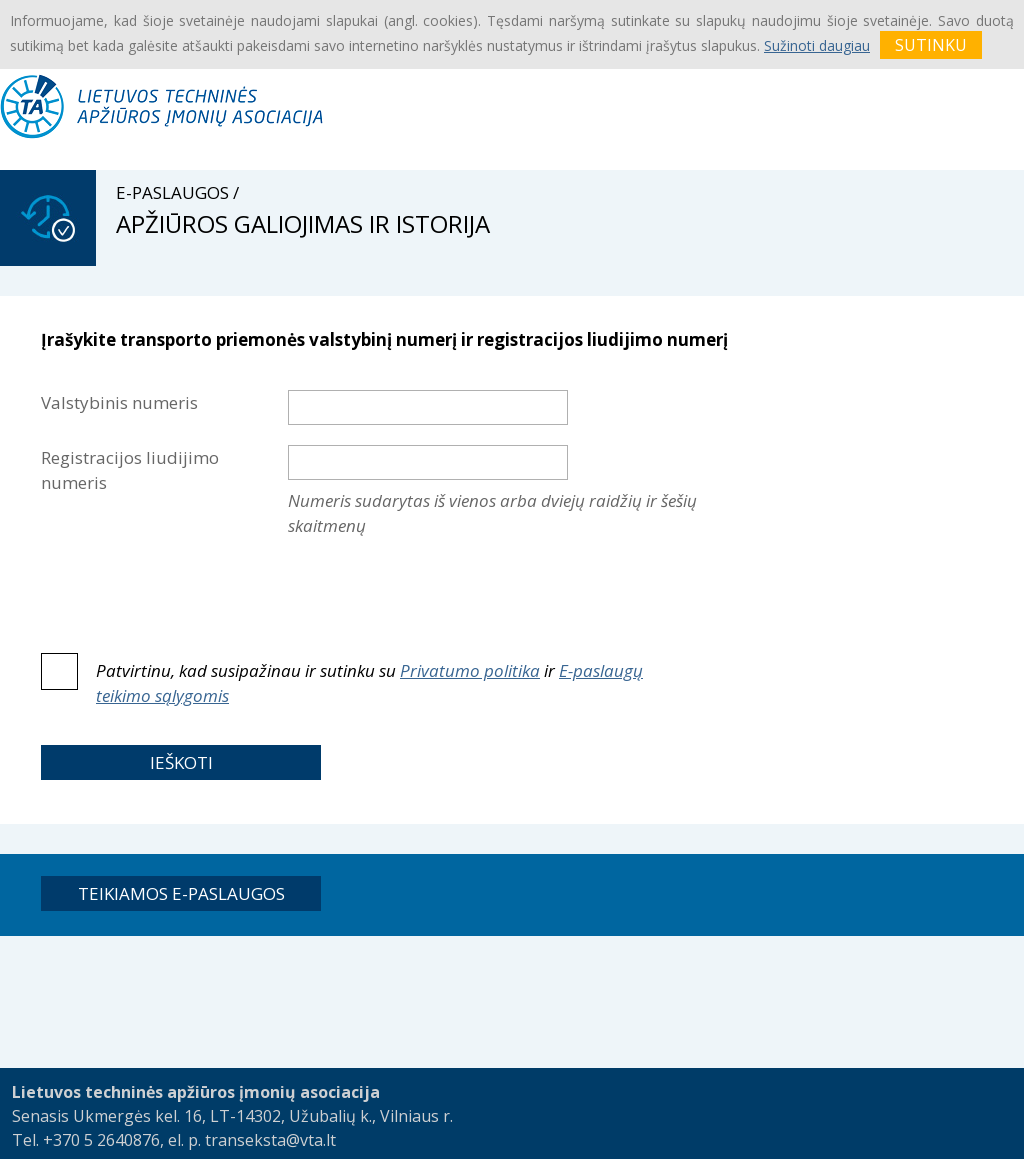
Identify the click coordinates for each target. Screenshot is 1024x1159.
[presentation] (440, 590)
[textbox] (428, 407)
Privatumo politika (470, 670)
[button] (181, 762)
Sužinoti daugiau (817, 45)
